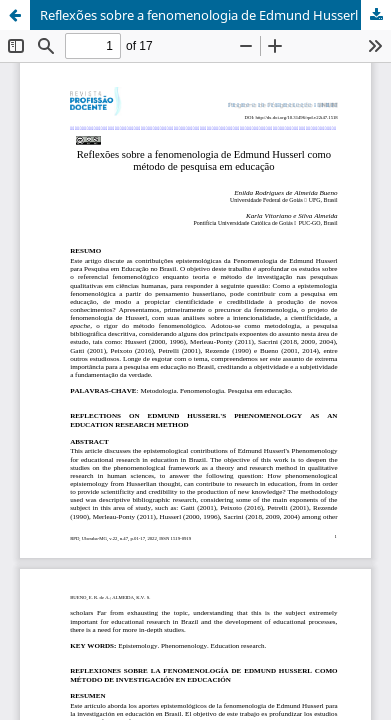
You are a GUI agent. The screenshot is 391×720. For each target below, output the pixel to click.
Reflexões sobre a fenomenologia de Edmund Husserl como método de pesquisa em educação (215, 15)
